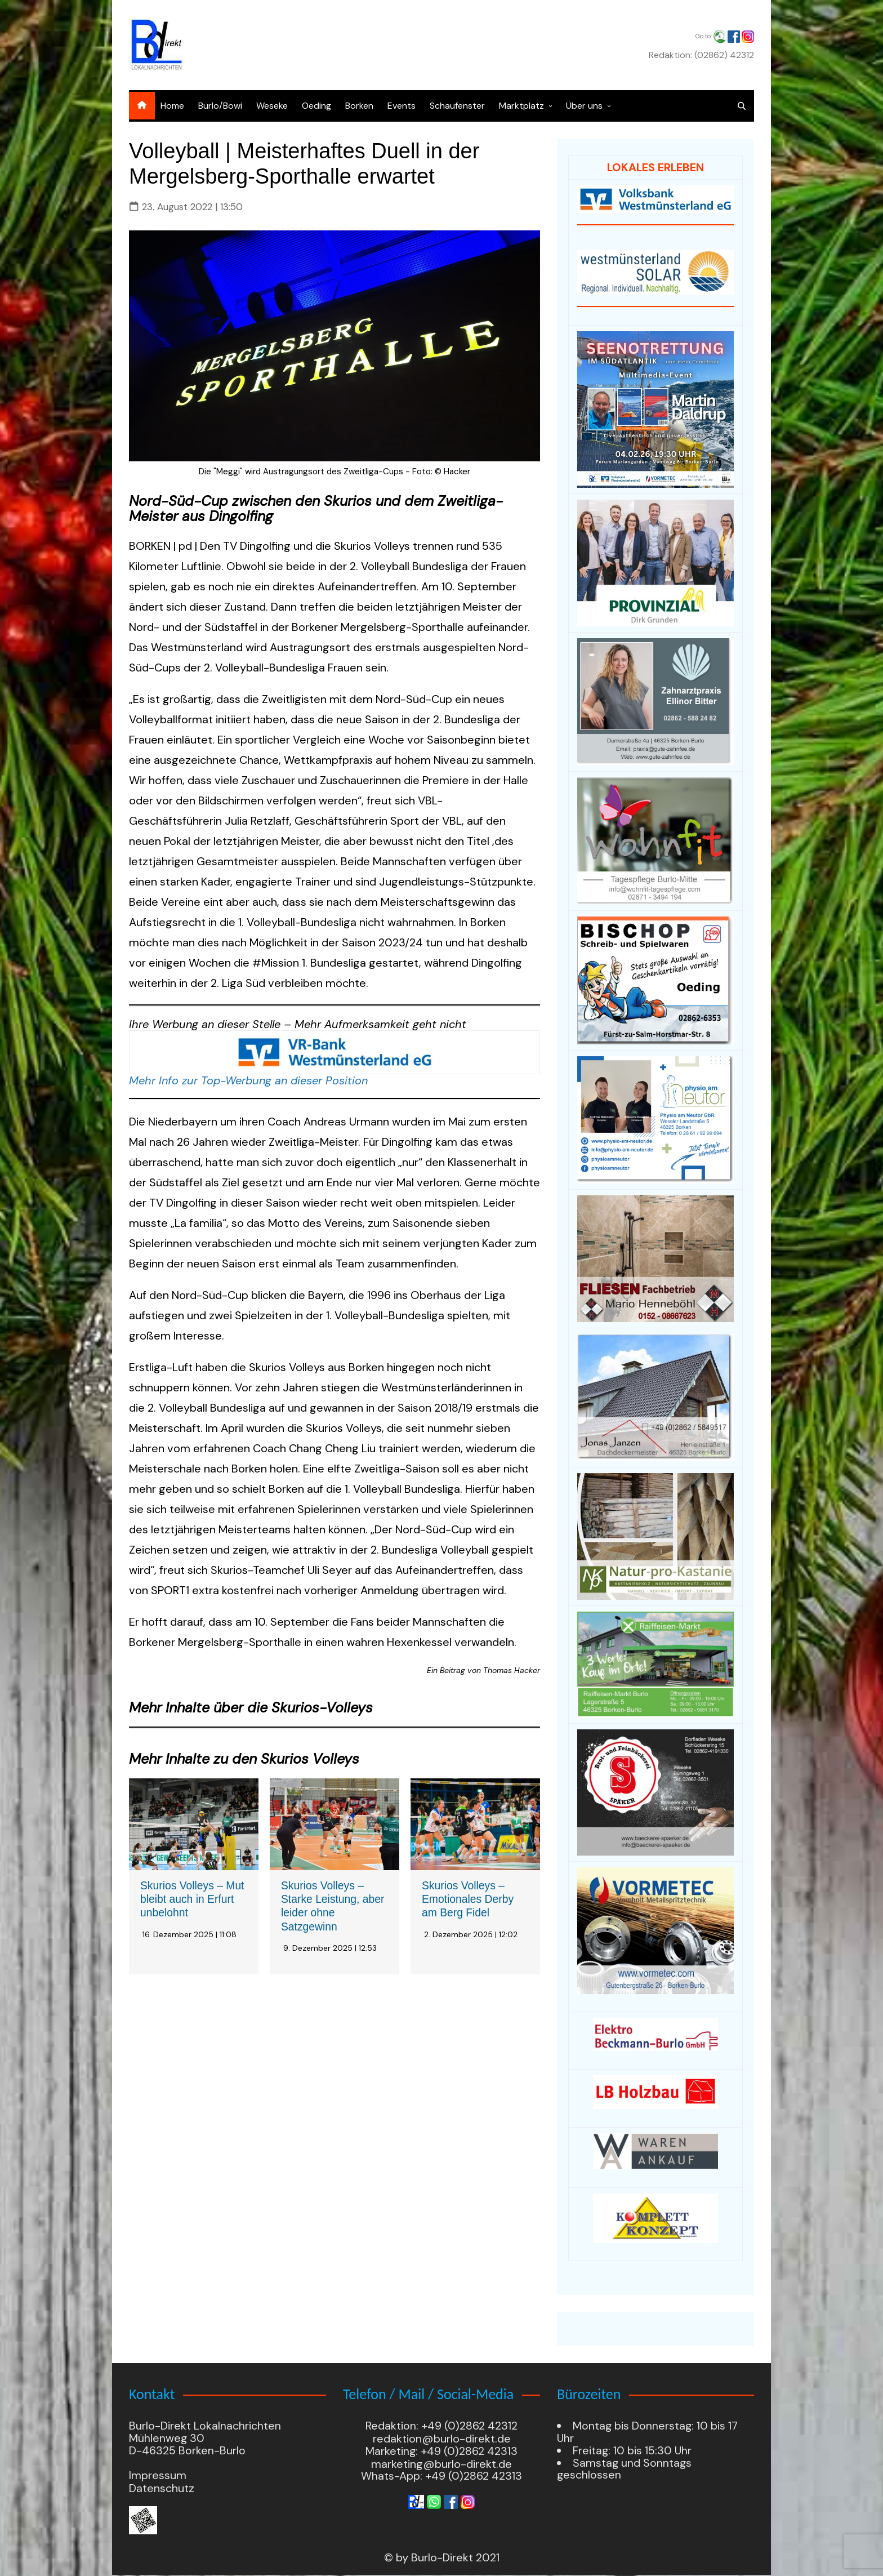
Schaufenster (457, 106)
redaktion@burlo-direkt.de (442, 2440)
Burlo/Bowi (220, 106)
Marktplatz (521, 106)
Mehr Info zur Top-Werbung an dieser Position (248, 1080)
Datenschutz (161, 2489)
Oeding (316, 106)
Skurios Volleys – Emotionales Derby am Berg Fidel (469, 1899)
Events (401, 106)
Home (172, 106)
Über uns (584, 106)
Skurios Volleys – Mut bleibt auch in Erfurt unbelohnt (184, 1899)
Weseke (272, 106)
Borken (359, 106)
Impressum (157, 2477)
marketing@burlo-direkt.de (441, 2465)
